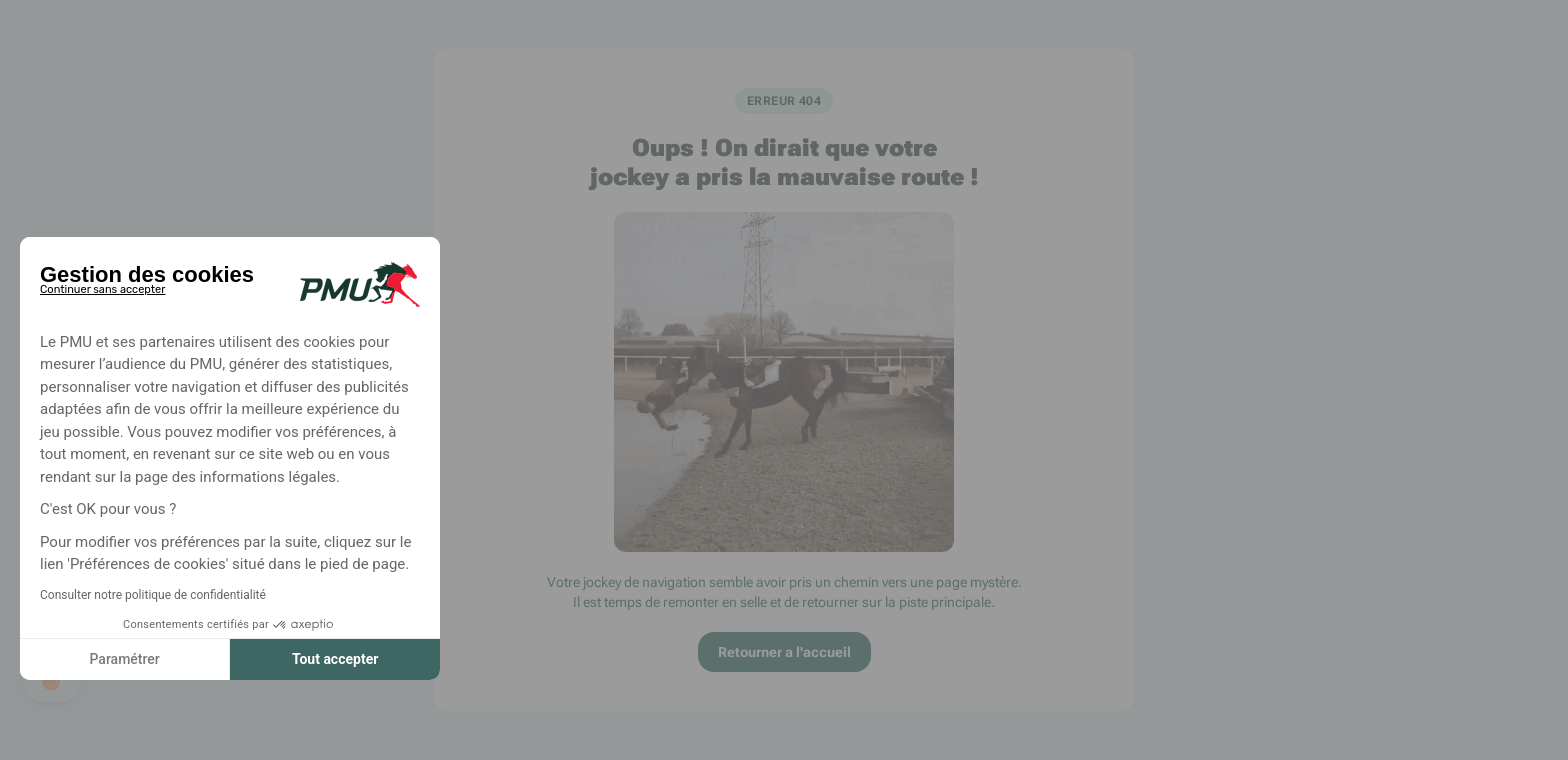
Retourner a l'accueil (784, 652)
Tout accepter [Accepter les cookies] (335, 659)
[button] (52, 682)
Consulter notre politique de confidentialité (153, 595)
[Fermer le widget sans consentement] (102, 286)
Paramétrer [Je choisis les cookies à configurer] (124, 659)
